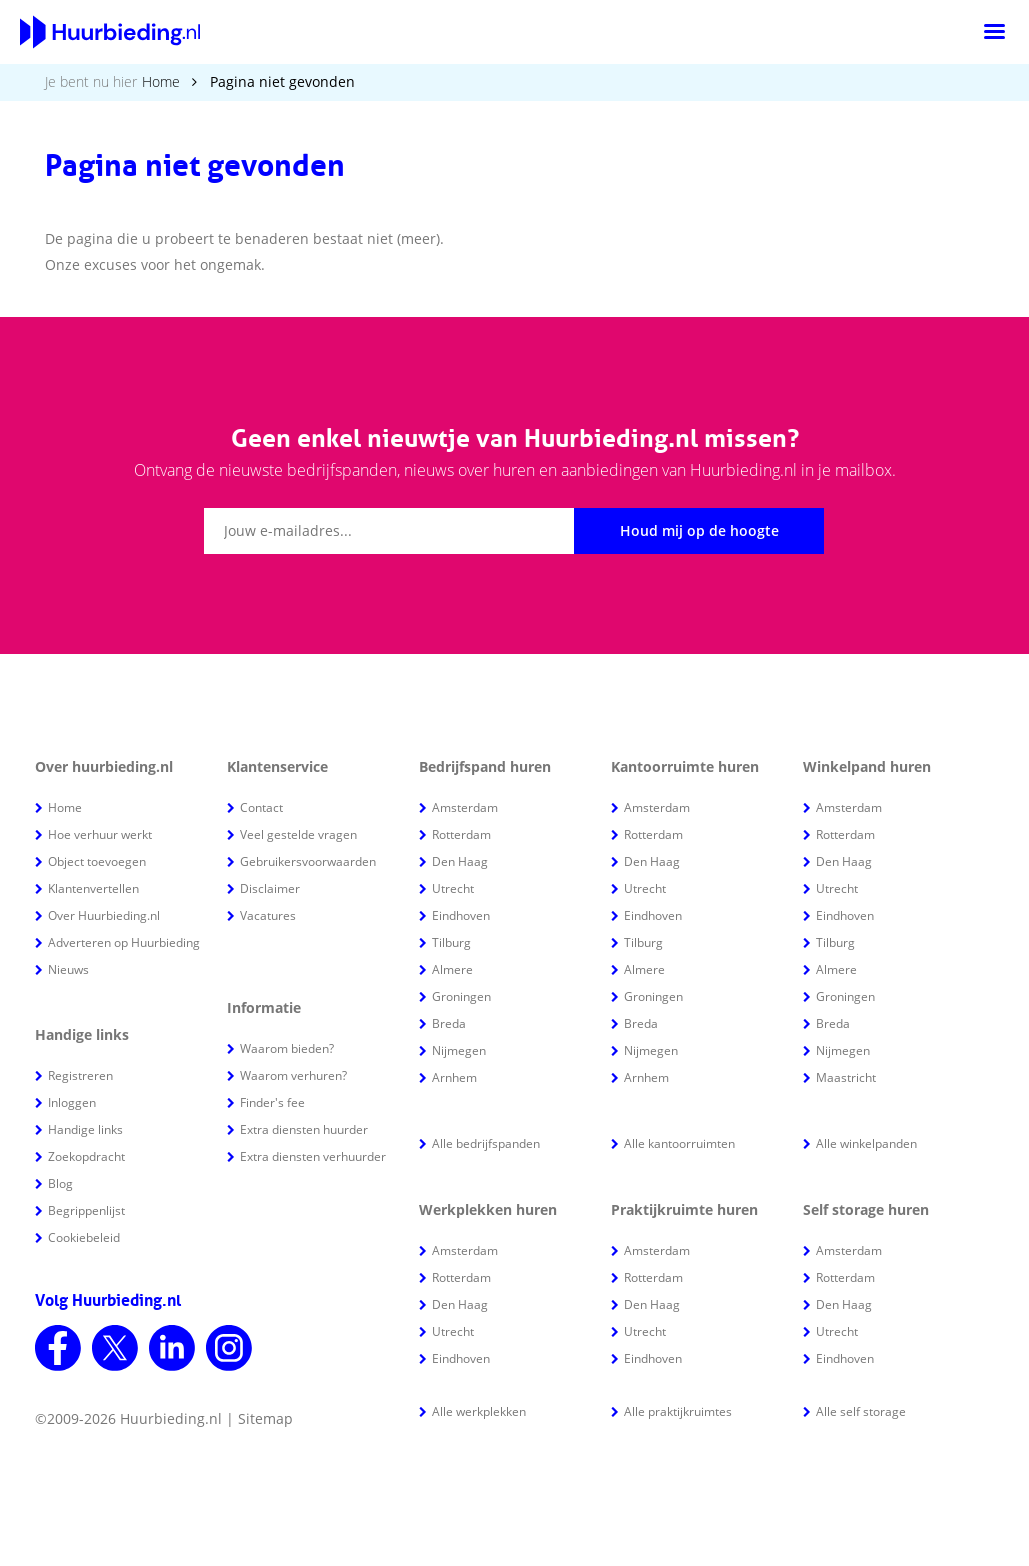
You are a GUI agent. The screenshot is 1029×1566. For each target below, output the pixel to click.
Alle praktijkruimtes (678, 1411)
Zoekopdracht (86, 1156)
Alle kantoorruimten (679, 1143)
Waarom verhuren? (293, 1075)
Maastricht (846, 1077)
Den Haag (460, 861)
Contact (261, 807)
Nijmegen (459, 1050)
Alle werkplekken (479, 1411)
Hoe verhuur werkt (100, 834)
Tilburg (451, 942)
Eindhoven (461, 915)
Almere (452, 969)
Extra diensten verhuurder (313, 1156)
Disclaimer (270, 888)
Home (161, 81)
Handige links (85, 1129)
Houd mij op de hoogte (699, 530)
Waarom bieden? (287, 1048)
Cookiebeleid (84, 1237)
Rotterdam (461, 834)
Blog (60, 1183)
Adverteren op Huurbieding (124, 942)
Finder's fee (272, 1102)
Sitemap (265, 1418)
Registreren (80, 1075)
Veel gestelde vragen (298, 834)
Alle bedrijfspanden (486, 1143)
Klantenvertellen (93, 888)
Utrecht (453, 888)
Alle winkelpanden (866, 1143)
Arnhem (454, 1077)
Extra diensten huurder (304, 1129)
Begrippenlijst (86, 1210)
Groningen (461, 996)
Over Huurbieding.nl (104, 915)
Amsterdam (465, 807)
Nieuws (68, 969)
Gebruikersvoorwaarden (308, 861)
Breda (449, 1023)
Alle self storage (861, 1411)
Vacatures (268, 915)
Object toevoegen (97, 861)
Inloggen (72, 1102)
